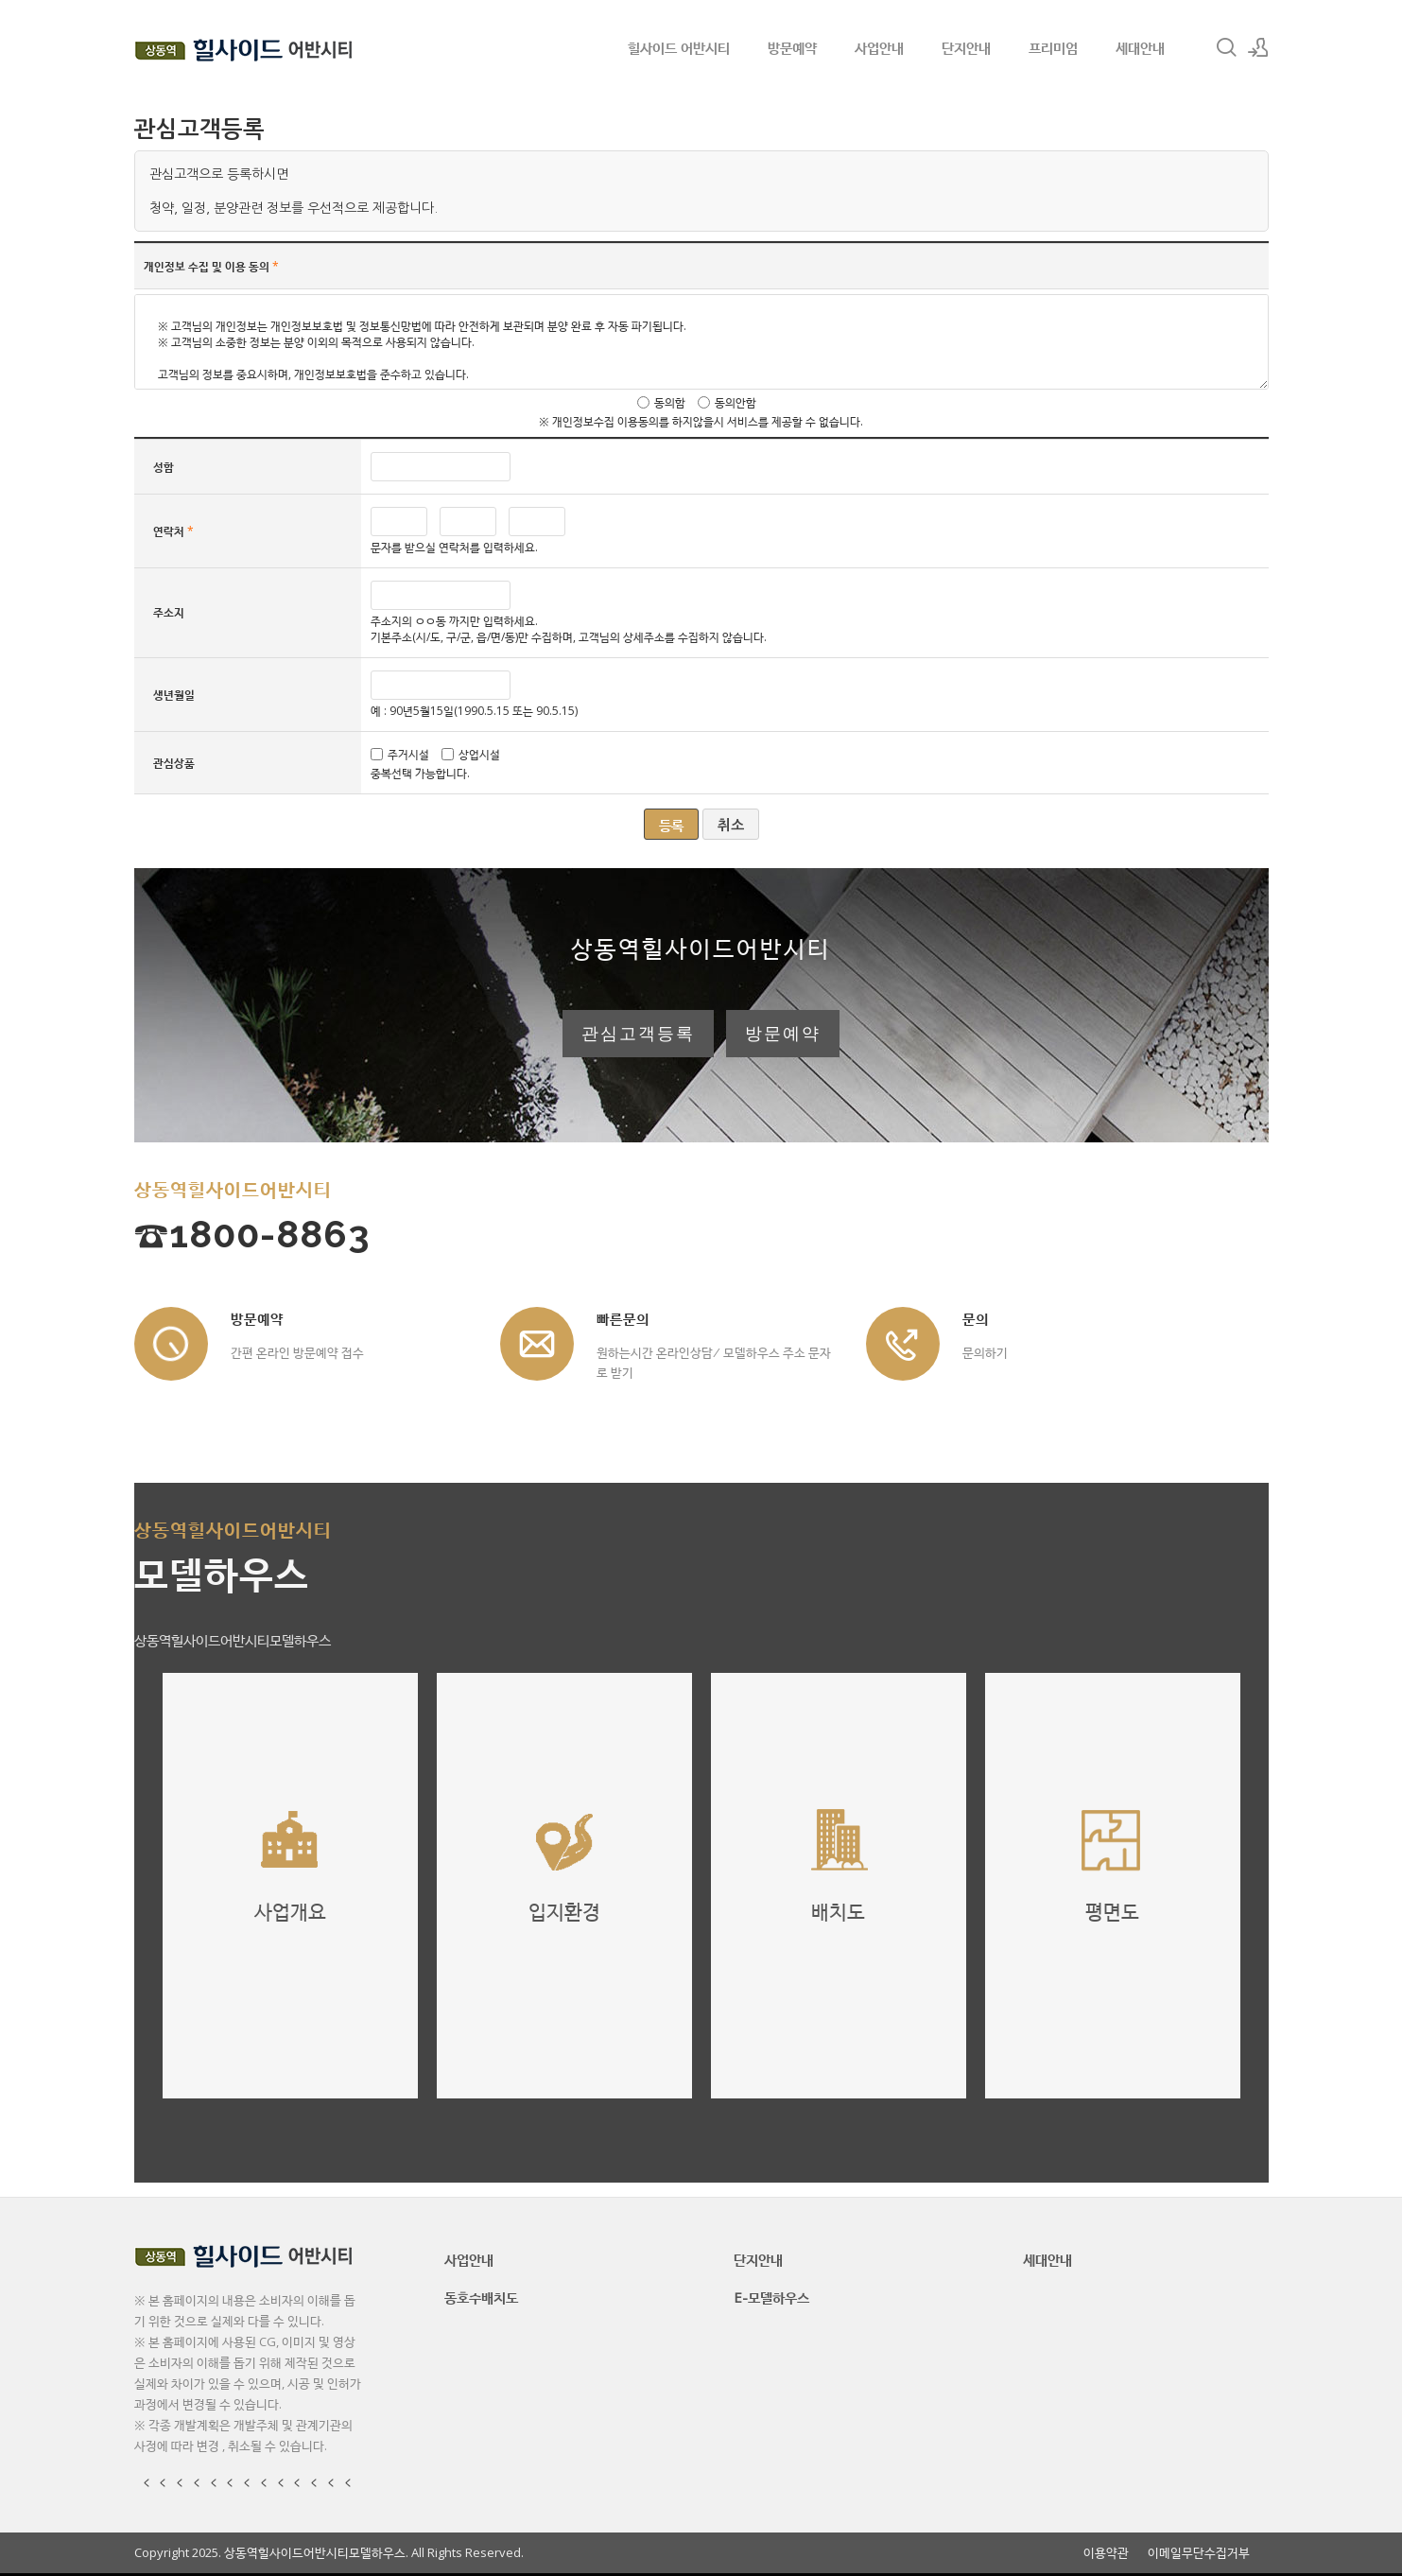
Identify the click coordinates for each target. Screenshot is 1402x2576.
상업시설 (479, 754)
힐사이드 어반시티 (679, 47)
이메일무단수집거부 (1199, 2552)
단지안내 (966, 47)
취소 (731, 825)
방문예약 (792, 47)
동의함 (669, 402)
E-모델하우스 (771, 2297)
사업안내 (879, 47)
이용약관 (1106, 2552)
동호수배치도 (481, 2297)
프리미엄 (1053, 47)
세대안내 (1140, 47)
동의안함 (735, 402)
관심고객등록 (638, 1033)
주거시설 (408, 754)
